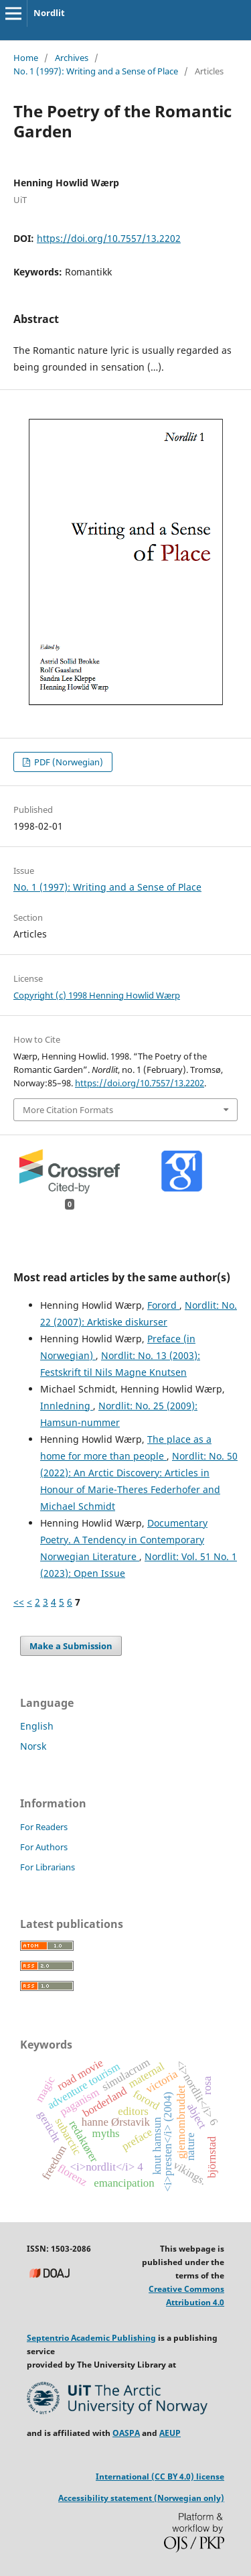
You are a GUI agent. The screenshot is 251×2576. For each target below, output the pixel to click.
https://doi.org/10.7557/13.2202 (109, 238)
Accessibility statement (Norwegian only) (141, 2498)
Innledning (66, 1405)
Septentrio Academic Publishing (91, 2337)
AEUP (170, 2433)
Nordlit (49, 13)
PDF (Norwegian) (67, 762)
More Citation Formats (68, 1110)
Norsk (33, 1746)
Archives (71, 58)
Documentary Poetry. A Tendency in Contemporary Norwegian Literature (123, 1540)
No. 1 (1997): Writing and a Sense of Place (95, 71)
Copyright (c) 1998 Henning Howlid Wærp (96, 995)
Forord (163, 1305)
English (37, 1726)
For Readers (44, 1827)
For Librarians (47, 1867)
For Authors (44, 1847)
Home (25, 58)
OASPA (126, 2433)
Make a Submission (70, 1646)
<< (18, 1602)
